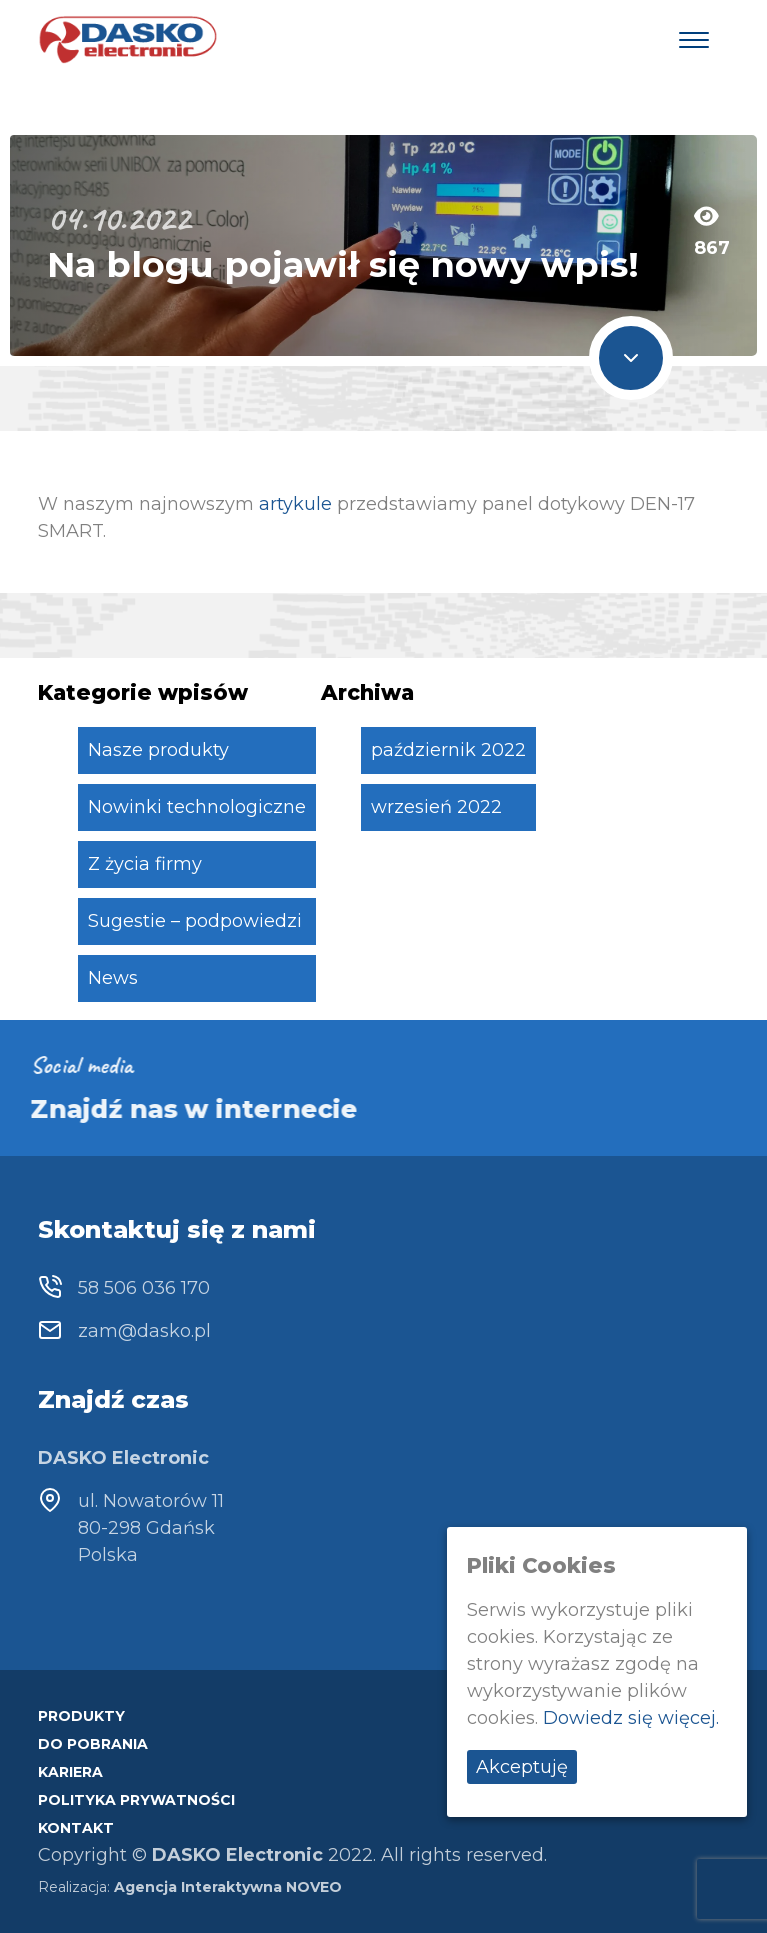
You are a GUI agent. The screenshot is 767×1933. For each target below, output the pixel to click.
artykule (295, 504)
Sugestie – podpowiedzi (195, 921)
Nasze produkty (158, 750)
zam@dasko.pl (144, 1331)
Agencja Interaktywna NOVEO (228, 1887)
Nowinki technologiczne (197, 807)
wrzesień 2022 (436, 807)
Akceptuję (522, 1767)
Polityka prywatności (136, 1800)
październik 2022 (448, 750)
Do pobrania (93, 1744)
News (113, 978)
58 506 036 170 (144, 1288)
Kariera (70, 1772)
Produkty (81, 1716)
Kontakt (76, 1828)
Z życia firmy (145, 864)
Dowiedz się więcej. (631, 1718)
